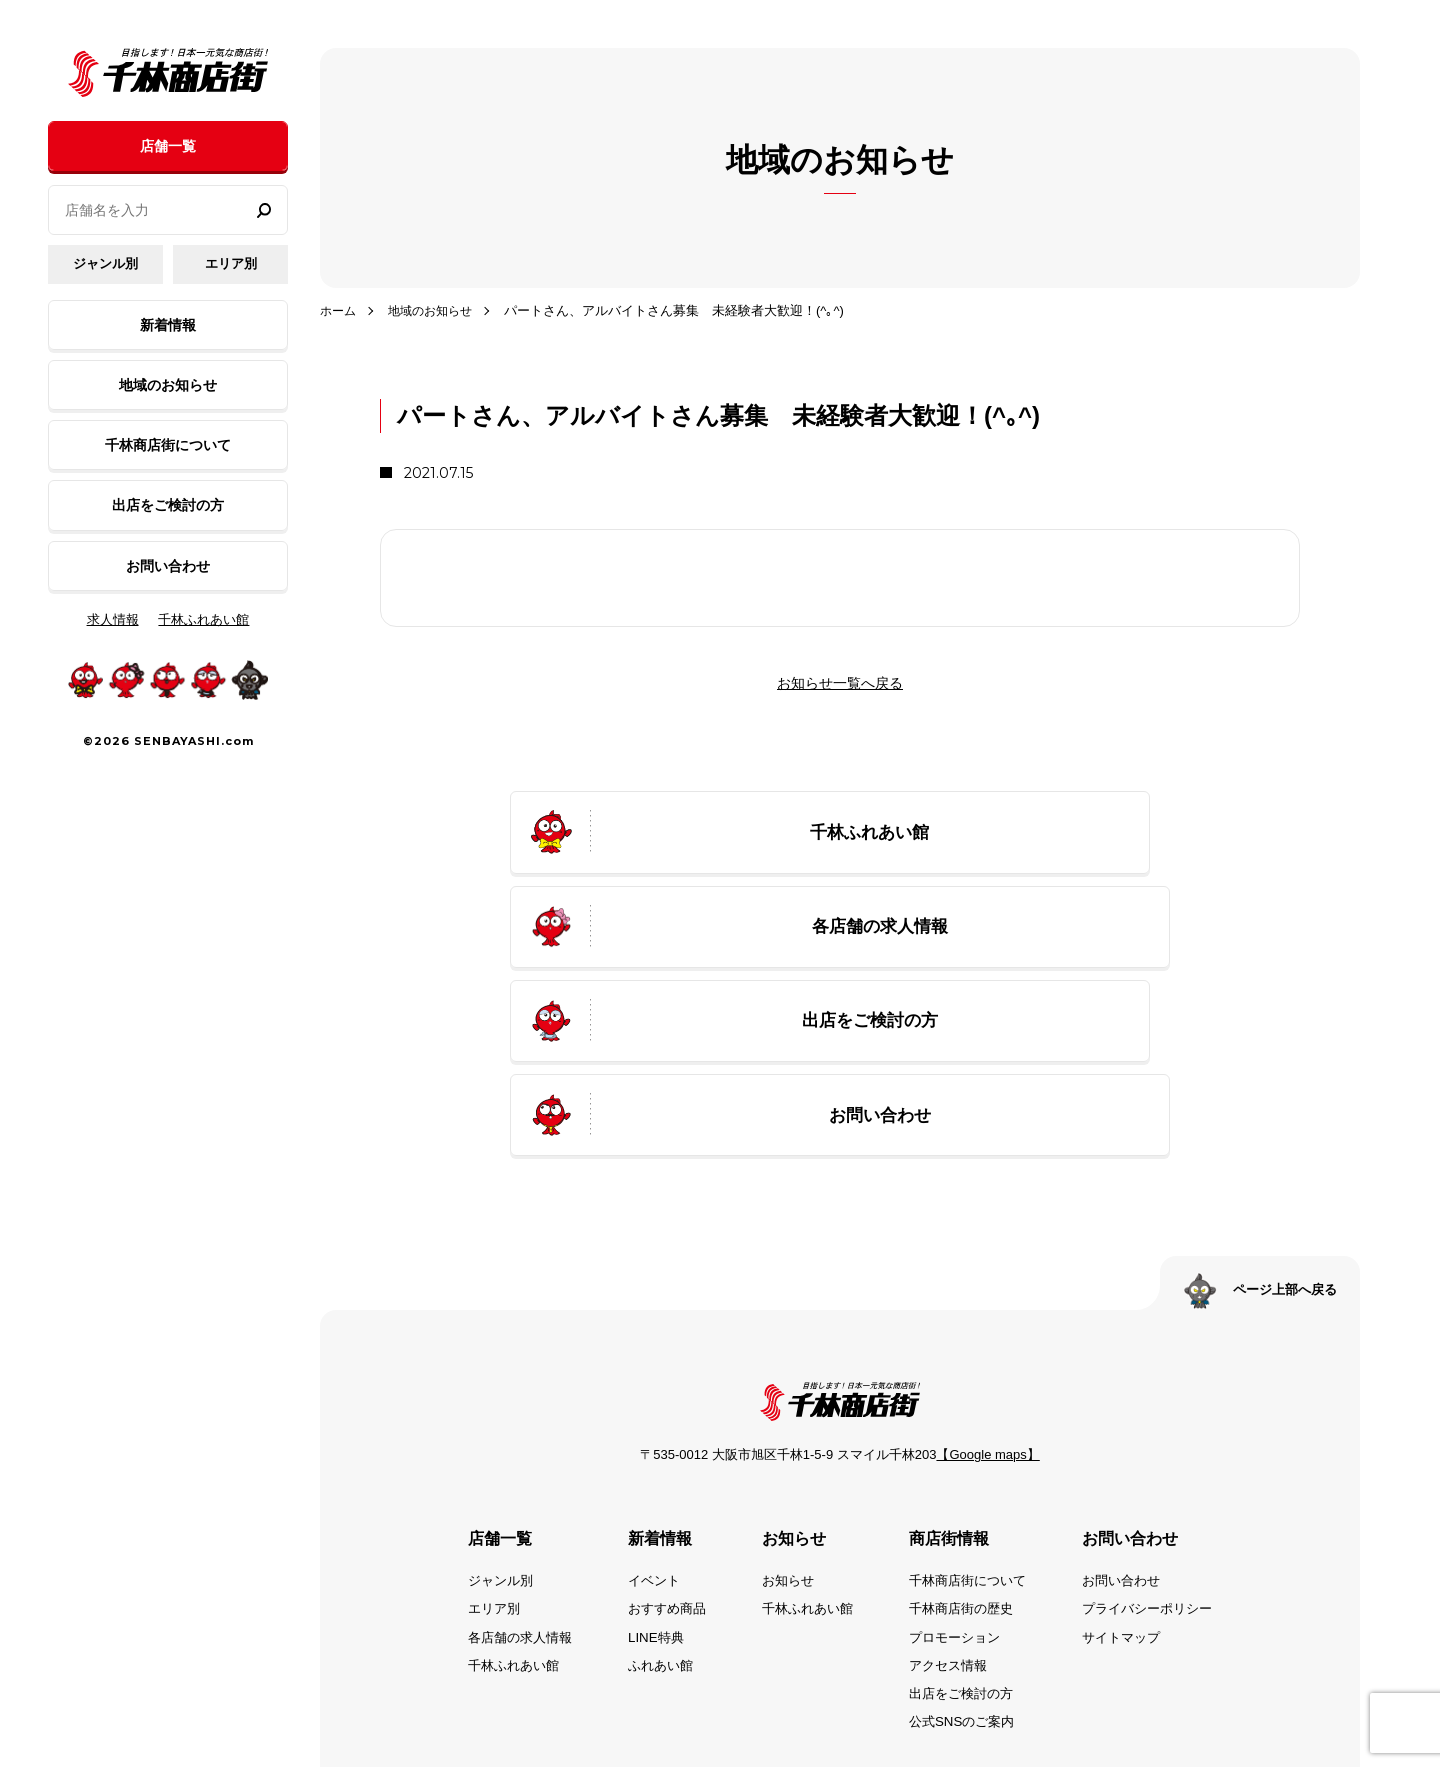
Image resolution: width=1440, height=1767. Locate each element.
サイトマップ (1134, 1482)
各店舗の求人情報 (504, 1482)
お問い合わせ (168, 566)
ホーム (339, 310)
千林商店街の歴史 (966, 1454)
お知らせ (784, 1426)
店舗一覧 (168, 146)
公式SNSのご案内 (966, 1567)
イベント (644, 1426)
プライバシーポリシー (1162, 1454)
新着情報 (168, 325)
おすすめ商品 (658, 1454)
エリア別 (231, 263)
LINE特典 (645, 1482)
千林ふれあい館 (203, 619)
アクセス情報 (952, 1511)
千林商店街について (168, 445)
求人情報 (113, 619)
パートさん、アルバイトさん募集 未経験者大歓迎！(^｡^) (684, 310)
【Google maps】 (987, 1300)
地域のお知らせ (168, 385)
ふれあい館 (651, 1511)
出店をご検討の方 (168, 505)
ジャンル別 (105, 263)
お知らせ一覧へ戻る (840, 683)
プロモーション (959, 1482)
